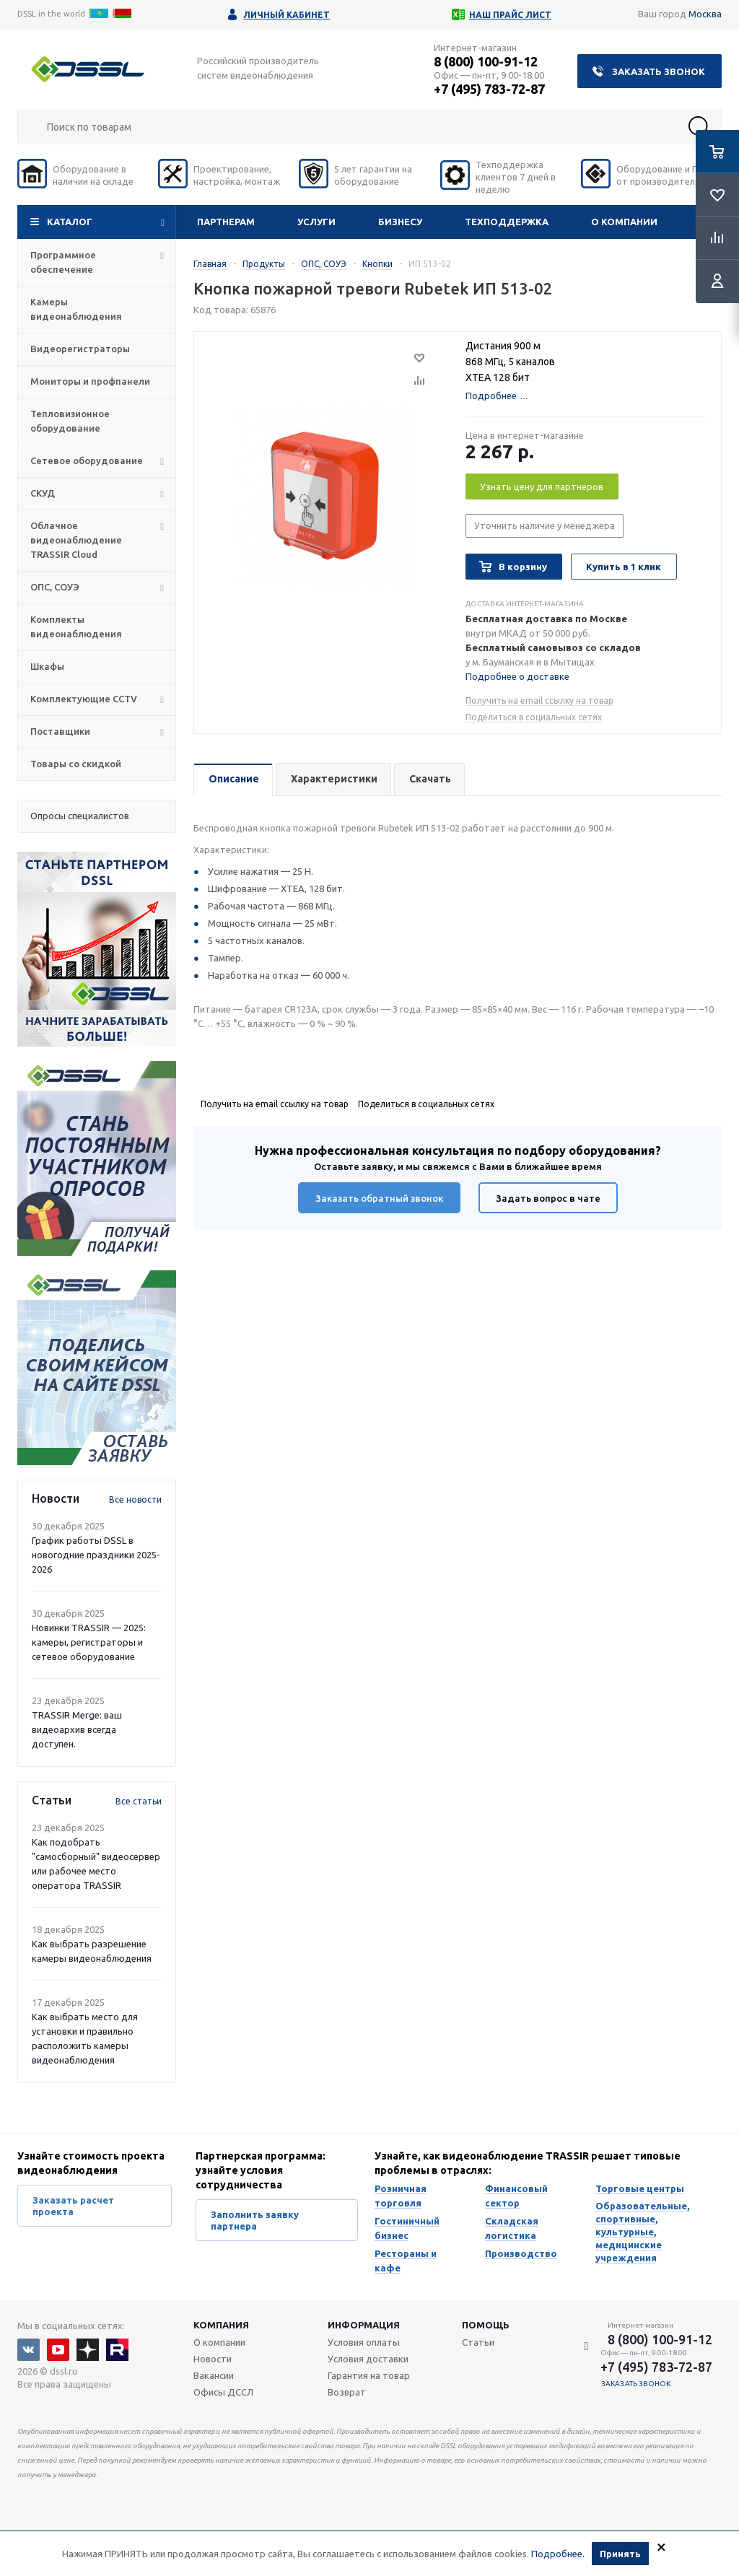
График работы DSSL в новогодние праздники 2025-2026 (96, 1554)
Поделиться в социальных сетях (533, 717)
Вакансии (213, 2375)
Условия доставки (368, 2359)
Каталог (69, 222)
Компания (221, 2325)
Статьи (478, 2342)
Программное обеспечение (63, 262)
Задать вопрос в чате (548, 1198)
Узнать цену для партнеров (541, 486)
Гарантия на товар (369, 2375)
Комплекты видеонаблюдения (76, 626)
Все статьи (138, 1801)
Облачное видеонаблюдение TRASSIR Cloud (76, 539)
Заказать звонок (658, 71)
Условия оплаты (364, 2342)
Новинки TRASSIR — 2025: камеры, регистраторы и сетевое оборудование (89, 1642)
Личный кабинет (286, 14)
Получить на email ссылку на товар (539, 700)
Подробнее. (558, 2554)
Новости (212, 2359)
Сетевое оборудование (86, 460)
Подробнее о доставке (517, 676)
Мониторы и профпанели (90, 381)
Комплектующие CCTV (83, 699)
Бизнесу (400, 222)
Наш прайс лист (510, 14)
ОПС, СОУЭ (54, 587)
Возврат (347, 2392)
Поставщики (60, 731)
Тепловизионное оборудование (70, 421)
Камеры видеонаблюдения (76, 309)
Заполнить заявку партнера (255, 2220)
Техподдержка (506, 222)
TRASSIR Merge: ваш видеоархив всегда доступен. (77, 1729)
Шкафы (47, 666)
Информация (364, 2325)
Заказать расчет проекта (73, 2206)
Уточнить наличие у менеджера (544, 525)
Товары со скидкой (75, 764)
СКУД (42, 493)
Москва (705, 14)
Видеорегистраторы (80, 349)
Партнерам (226, 222)
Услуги (316, 222)
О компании (624, 222)
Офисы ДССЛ (223, 2392)
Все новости (135, 1499)
